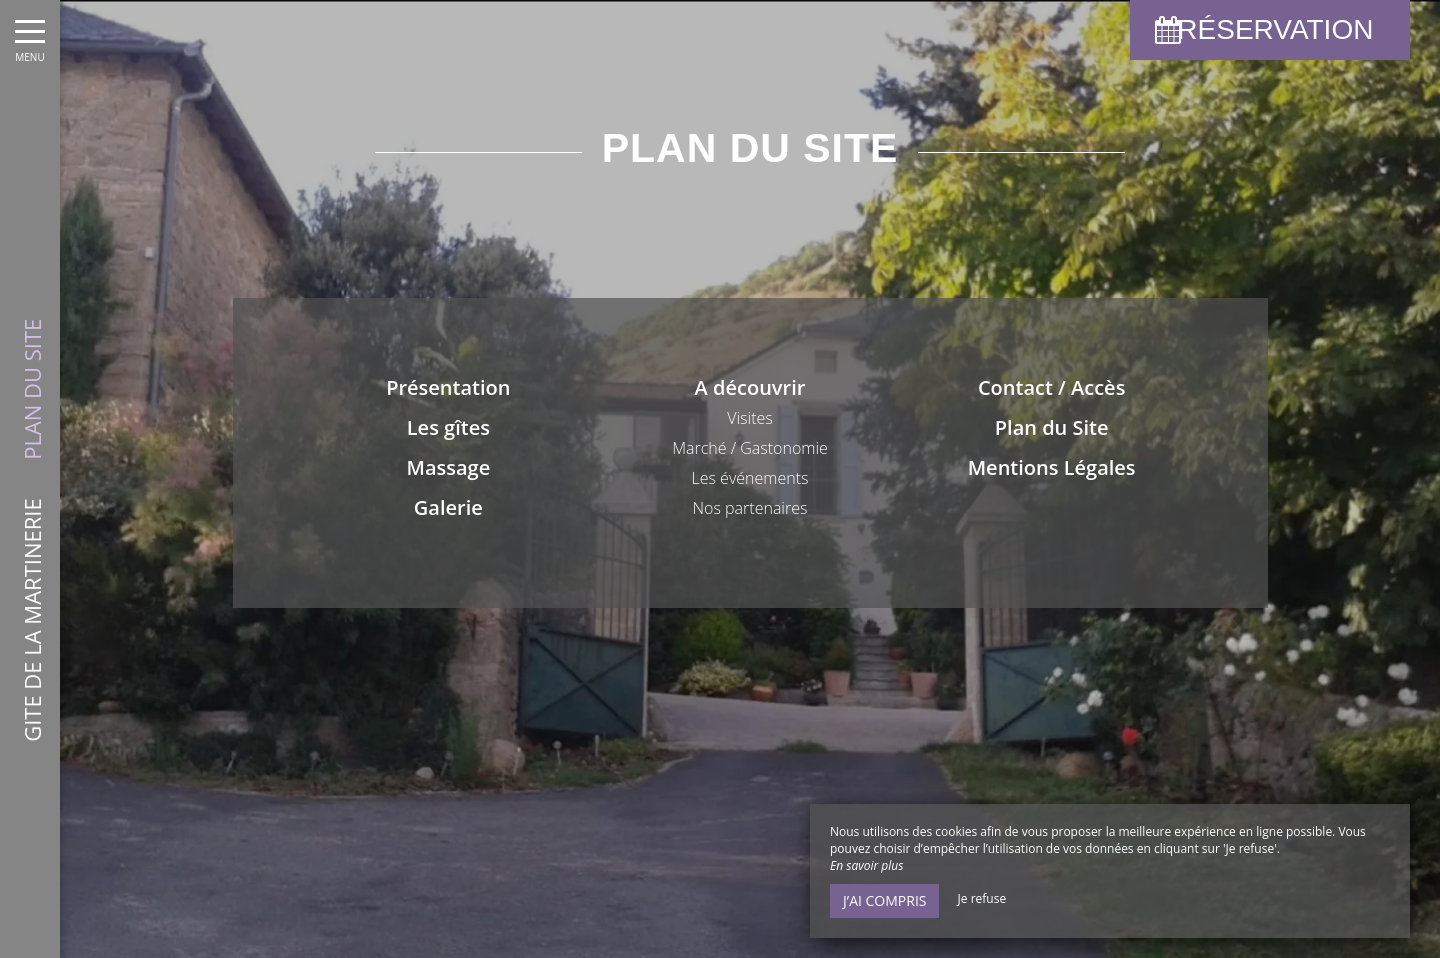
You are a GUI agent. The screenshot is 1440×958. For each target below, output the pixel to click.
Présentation (448, 387)
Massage (448, 467)
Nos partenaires (750, 508)
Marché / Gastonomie (750, 448)
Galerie (448, 507)
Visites (750, 418)
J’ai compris (884, 900)
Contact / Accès (1051, 387)
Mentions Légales (1052, 467)
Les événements (750, 478)
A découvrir (750, 387)
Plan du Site (1052, 427)
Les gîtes (448, 427)
